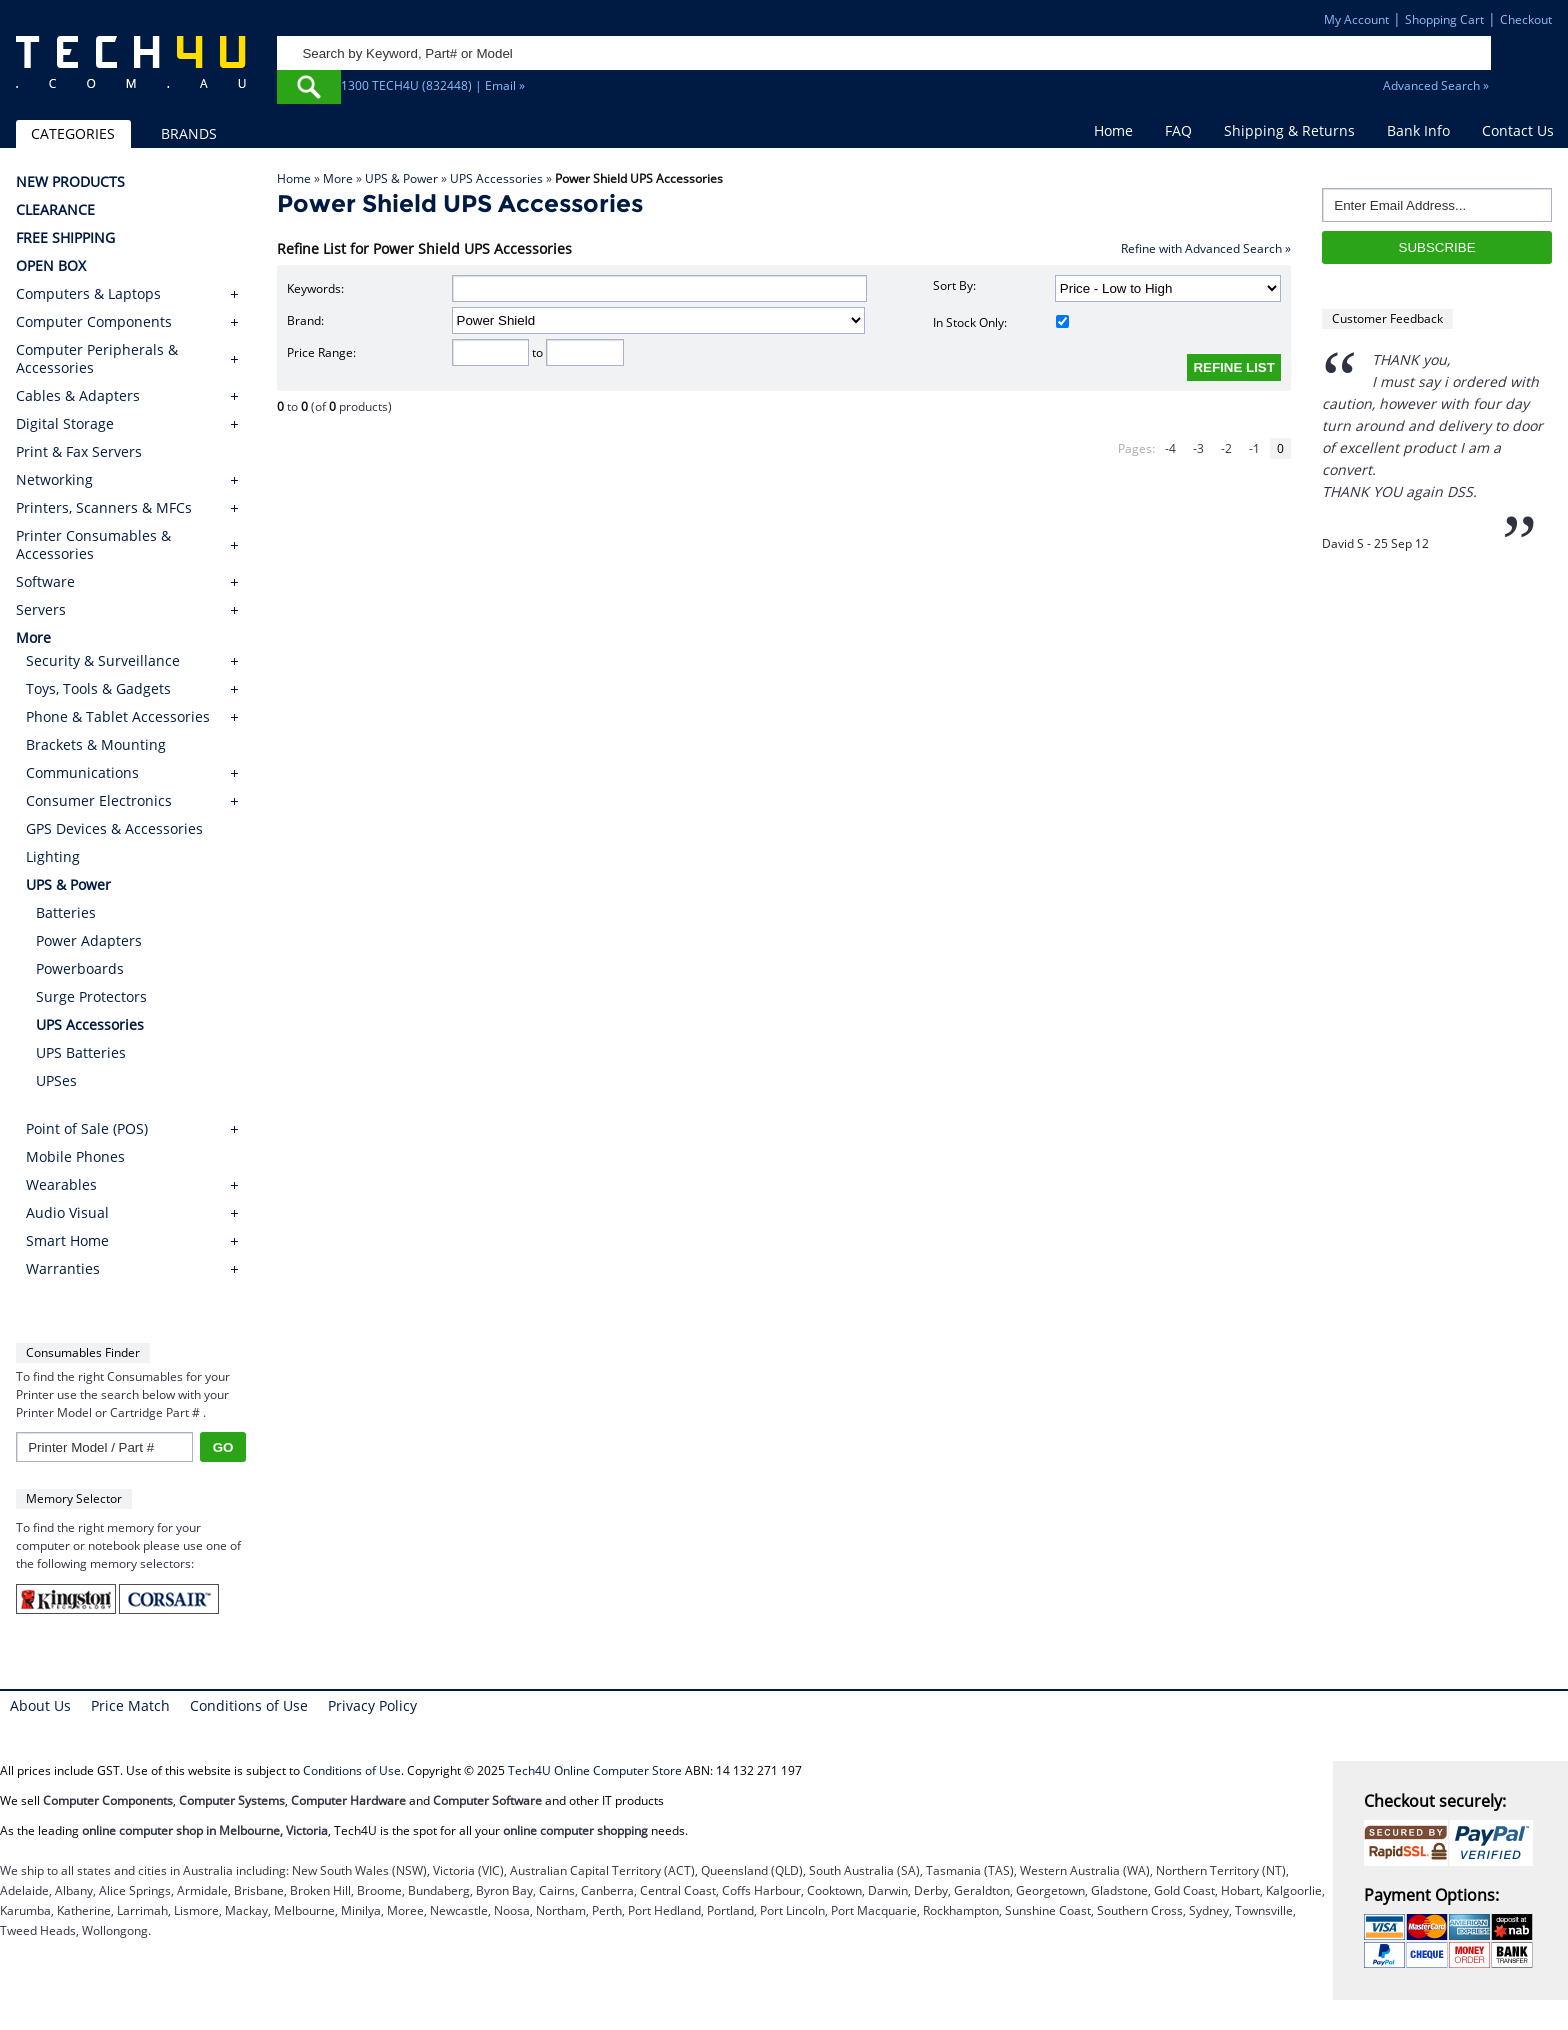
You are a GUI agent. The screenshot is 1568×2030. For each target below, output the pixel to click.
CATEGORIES (73, 133)
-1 (1254, 448)
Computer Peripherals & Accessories (97, 359)
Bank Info (1418, 130)
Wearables (61, 1184)
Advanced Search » (1436, 85)
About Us (40, 1705)
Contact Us (1518, 130)
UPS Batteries (81, 1052)
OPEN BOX (51, 266)
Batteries (66, 912)
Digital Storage (65, 424)
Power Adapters (89, 940)
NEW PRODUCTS (70, 182)
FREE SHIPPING (65, 238)
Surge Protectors (91, 996)
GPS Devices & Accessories (114, 828)
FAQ (1178, 130)
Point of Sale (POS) (87, 1128)
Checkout (1526, 19)
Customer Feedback (1387, 318)
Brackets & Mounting (96, 744)
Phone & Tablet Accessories (118, 716)
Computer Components (94, 322)
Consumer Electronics (99, 800)
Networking (54, 480)
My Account (1356, 19)
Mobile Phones (75, 1156)
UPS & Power (401, 178)
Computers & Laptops (88, 294)
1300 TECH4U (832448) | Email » (433, 85)
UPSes (56, 1080)
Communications (82, 772)
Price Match (130, 1705)
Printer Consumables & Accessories (93, 545)
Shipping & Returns (1289, 130)
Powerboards (80, 968)
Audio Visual (67, 1212)
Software (45, 582)
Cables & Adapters (78, 396)
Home (1113, 130)
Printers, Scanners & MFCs (104, 508)
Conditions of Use (249, 1705)
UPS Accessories (496, 178)
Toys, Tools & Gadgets (98, 688)
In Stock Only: (1001, 322)
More (338, 178)
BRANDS (189, 133)
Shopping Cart (1444, 19)
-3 (1198, 448)
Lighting (53, 856)
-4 (1170, 448)
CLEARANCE (55, 210)
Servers (41, 610)
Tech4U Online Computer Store (595, 1770)
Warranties (63, 1268)
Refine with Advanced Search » (1206, 248)
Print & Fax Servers (79, 452)
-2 (1226, 448)
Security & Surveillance (103, 660)
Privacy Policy (372, 1705)
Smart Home (67, 1240)
